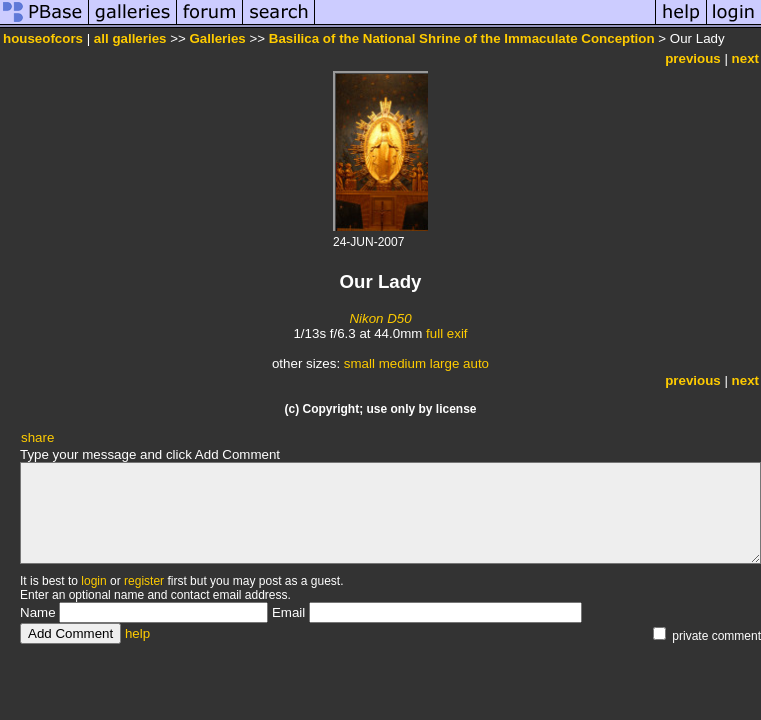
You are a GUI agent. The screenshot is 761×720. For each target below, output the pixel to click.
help (137, 633)
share (37, 437)
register (144, 581)
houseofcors (43, 38)
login (93, 581)
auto (476, 363)
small (359, 363)
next (745, 58)
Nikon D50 (380, 318)
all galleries (130, 38)
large (445, 363)
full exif (446, 333)
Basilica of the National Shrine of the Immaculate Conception (462, 38)
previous (693, 58)
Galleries (217, 38)
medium (402, 363)
